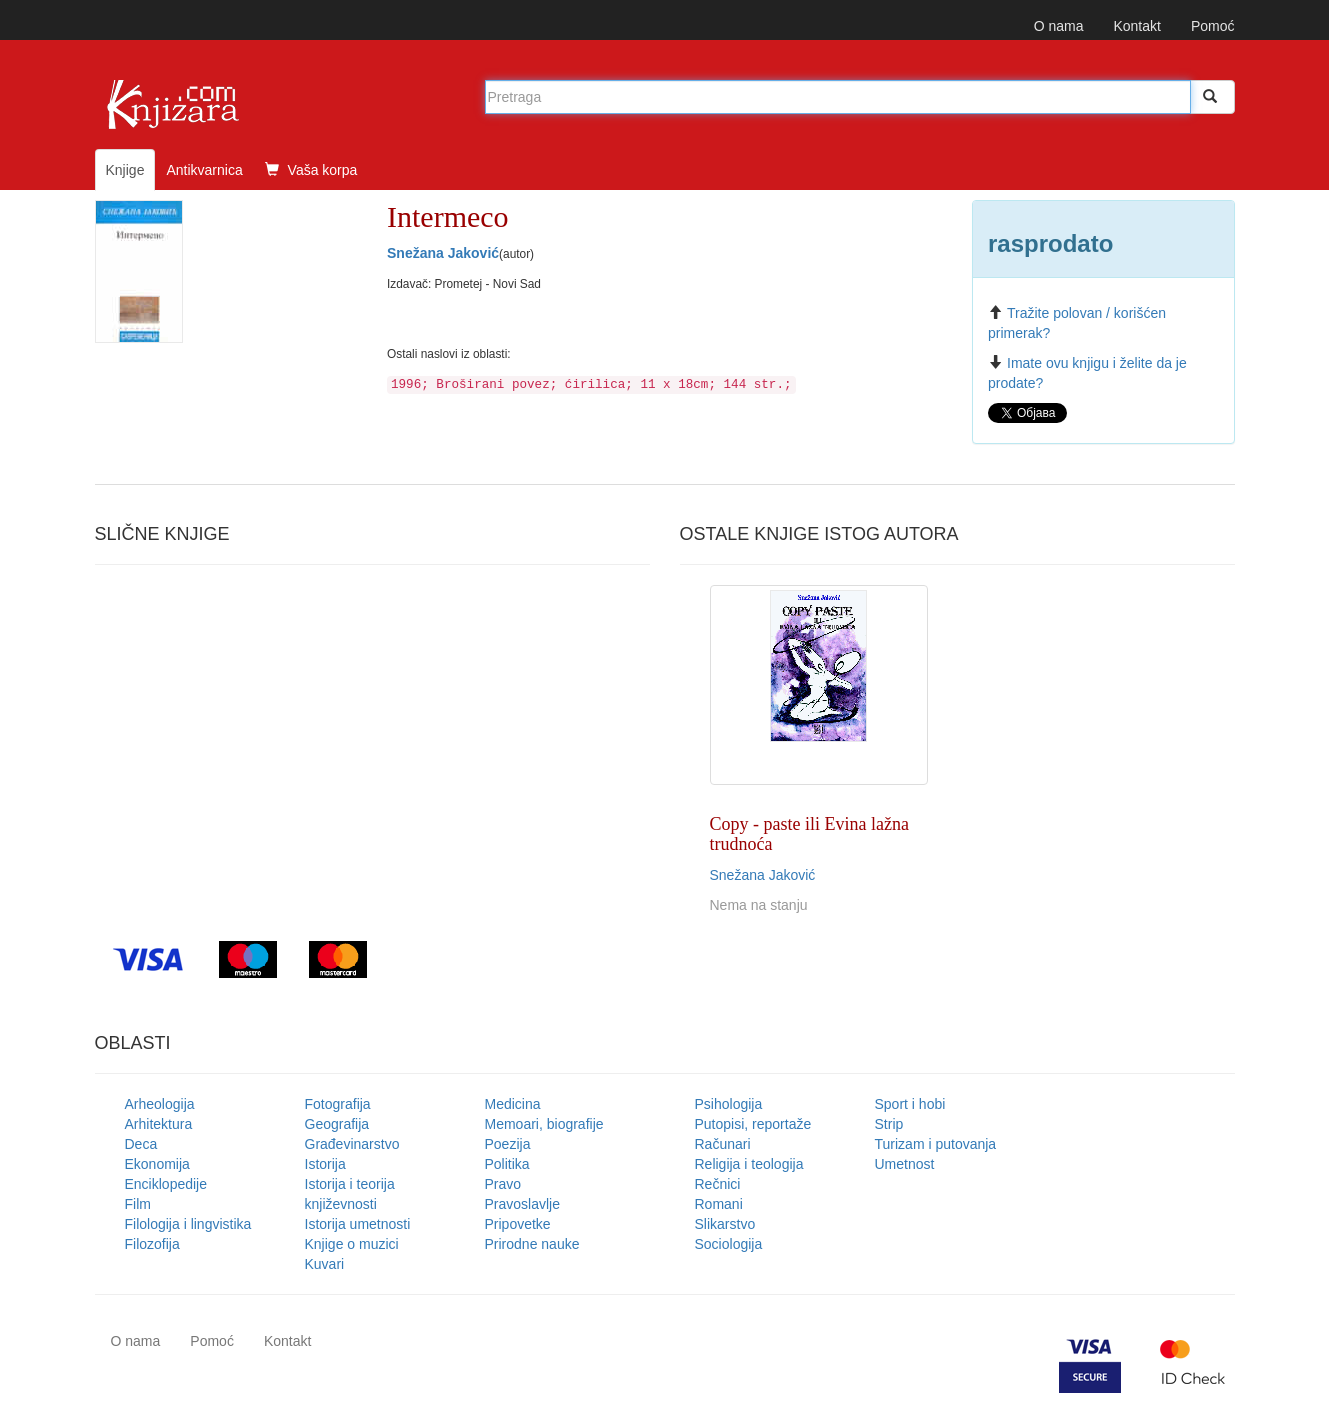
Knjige (125, 170)
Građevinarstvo (352, 1144)
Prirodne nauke (532, 1244)
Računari (723, 1144)
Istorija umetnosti (358, 1224)
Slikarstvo (725, 1224)
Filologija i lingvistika (188, 1224)
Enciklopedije (166, 1184)
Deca (141, 1144)
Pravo (503, 1184)
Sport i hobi (910, 1104)
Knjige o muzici (352, 1244)
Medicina (513, 1104)
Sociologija (729, 1244)
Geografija (337, 1124)
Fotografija (338, 1104)
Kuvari (325, 1264)
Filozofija (152, 1244)
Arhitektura (159, 1124)
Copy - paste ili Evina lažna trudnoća (809, 834)
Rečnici (718, 1184)
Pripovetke (518, 1224)
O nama (1059, 26)
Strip (889, 1124)
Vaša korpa (311, 170)
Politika (507, 1164)
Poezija (508, 1144)
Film (138, 1204)
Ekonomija (157, 1164)
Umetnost (905, 1164)
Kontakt (1136, 26)
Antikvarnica (204, 170)
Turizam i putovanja (936, 1144)
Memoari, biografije (544, 1124)
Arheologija (160, 1104)
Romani (719, 1204)
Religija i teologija (749, 1164)
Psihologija (729, 1104)
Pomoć (1213, 26)
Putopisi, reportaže (753, 1124)
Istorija (325, 1164)
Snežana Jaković (443, 253)
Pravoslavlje (522, 1204)
